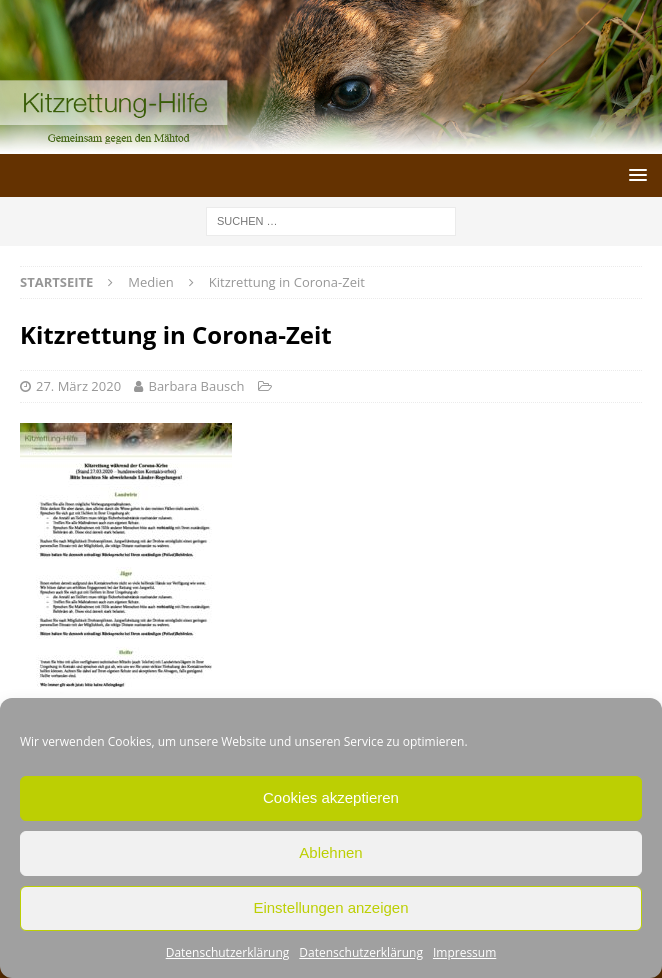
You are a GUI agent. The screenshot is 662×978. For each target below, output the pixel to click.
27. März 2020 (78, 386)
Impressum (464, 952)
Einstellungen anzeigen (330, 907)
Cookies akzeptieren (331, 797)
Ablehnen (330, 852)
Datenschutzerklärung (228, 952)
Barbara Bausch (196, 386)
